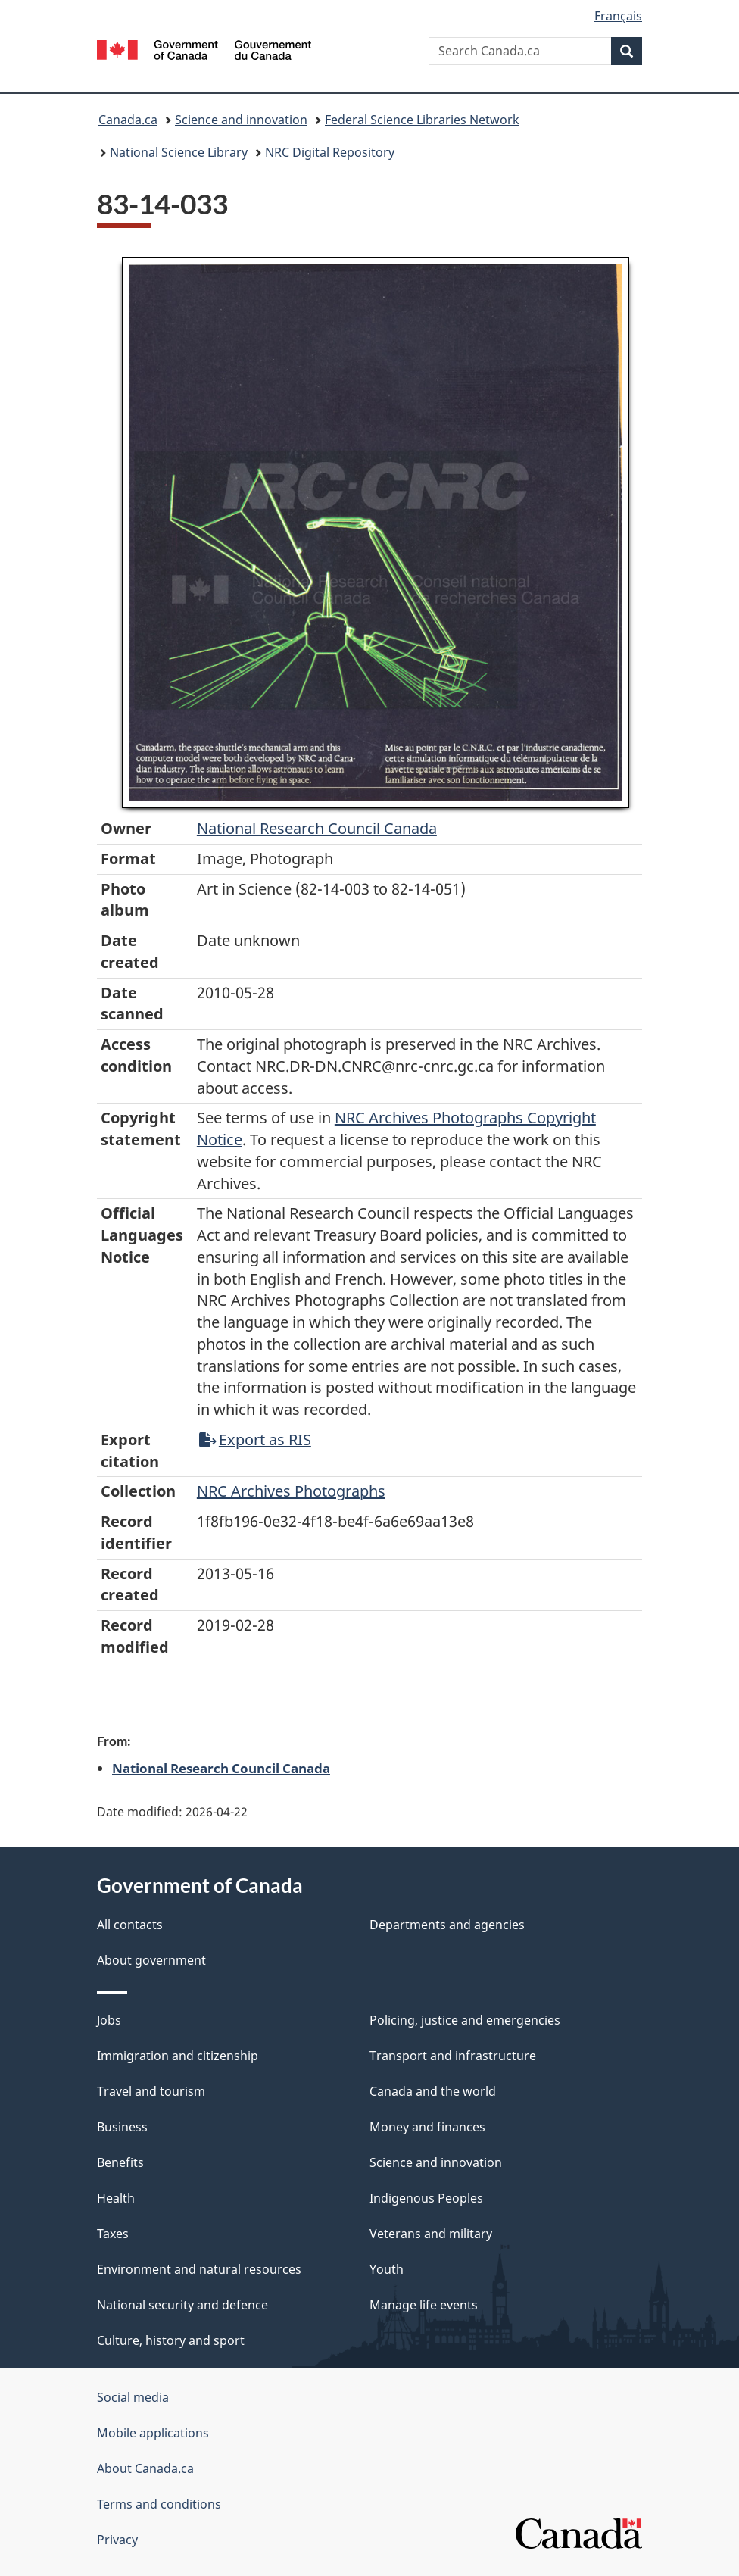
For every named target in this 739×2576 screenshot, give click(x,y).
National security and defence (182, 2305)
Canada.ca (127, 119)
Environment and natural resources (199, 2269)
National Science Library (179, 152)
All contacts (130, 1924)
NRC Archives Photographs (291, 1491)
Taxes (113, 2233)
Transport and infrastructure (453, 2055)
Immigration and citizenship (177, 2055)
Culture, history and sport (171, 2340)
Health (116, 2198)
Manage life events (424, 2305)
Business (122, 2127)
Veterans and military (431, 2233)
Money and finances (427, 2127)
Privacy (117, 2539)
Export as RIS (255, 1439)
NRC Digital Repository (329, 152)
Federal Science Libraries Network (422, 119)
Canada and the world (433, 2091)
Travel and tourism (151, 2091)
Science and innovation (241, 119)
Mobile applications (153, 2433)
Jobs (109, 2020)
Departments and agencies (447, 1924)
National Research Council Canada (317, 828)
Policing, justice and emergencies (465, 2020)
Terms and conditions (159, 2504)
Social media (133, 2397)
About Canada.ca (145, 2468)
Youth (387, 2269)
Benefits (120, 2162)
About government (151, 1960)
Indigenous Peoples (426, 2198)
